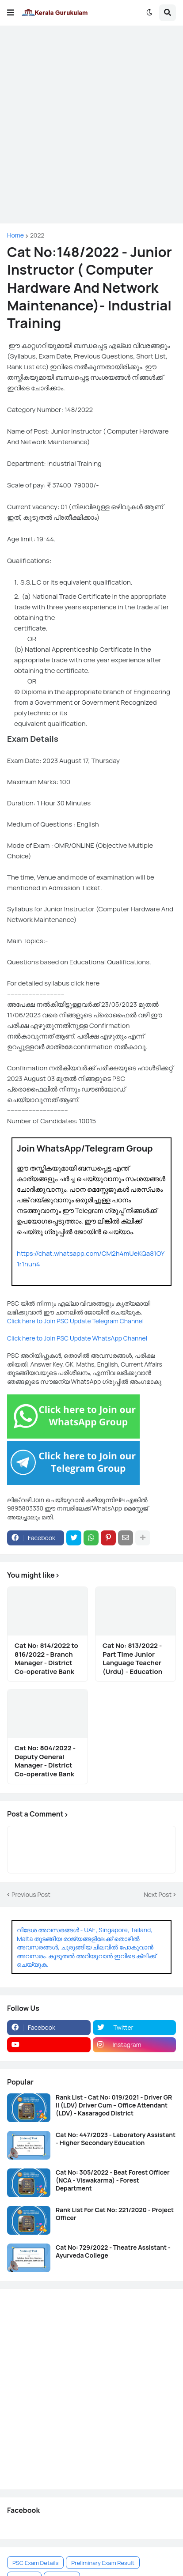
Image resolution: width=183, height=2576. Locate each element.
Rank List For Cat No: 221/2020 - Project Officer (115, 2214)
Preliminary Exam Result (102, 2563)
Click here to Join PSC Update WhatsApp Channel (77, 1338)
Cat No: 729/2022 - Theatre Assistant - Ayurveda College (113, 2251)
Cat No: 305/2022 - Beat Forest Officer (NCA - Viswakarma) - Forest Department (113, 2180)
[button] (10, 12)
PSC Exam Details (35, 2563)
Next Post (158, 1894)
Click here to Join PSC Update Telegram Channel (75, 1321)
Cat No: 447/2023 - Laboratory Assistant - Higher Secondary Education (115, 2139)
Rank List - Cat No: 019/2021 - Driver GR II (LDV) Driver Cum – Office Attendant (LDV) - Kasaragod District (114, 2105)
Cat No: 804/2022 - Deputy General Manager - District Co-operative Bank (45, 1761)
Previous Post (30, 1894)
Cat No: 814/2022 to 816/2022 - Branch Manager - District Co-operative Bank (46, 1658)
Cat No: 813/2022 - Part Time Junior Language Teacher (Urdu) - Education (132, 1658)
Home (15, 235)
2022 (37, 235)
